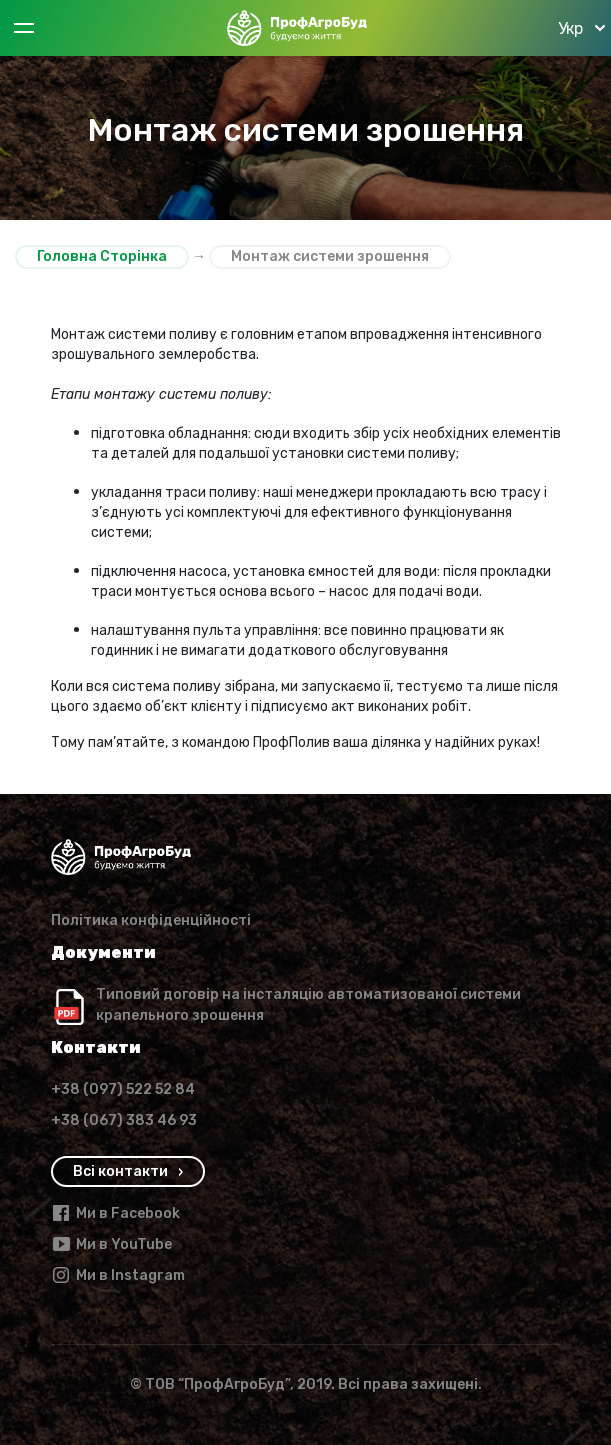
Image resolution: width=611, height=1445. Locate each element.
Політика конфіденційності (151, 920)
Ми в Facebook (115, 1213)
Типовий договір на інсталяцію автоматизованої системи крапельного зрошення (308, 1005)
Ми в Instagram (118, 1275)
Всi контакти (120, 1171)
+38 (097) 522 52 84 (123, 1089)
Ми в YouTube (111, 1244)
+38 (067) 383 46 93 (124, 1120)
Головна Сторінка (102, 256)
